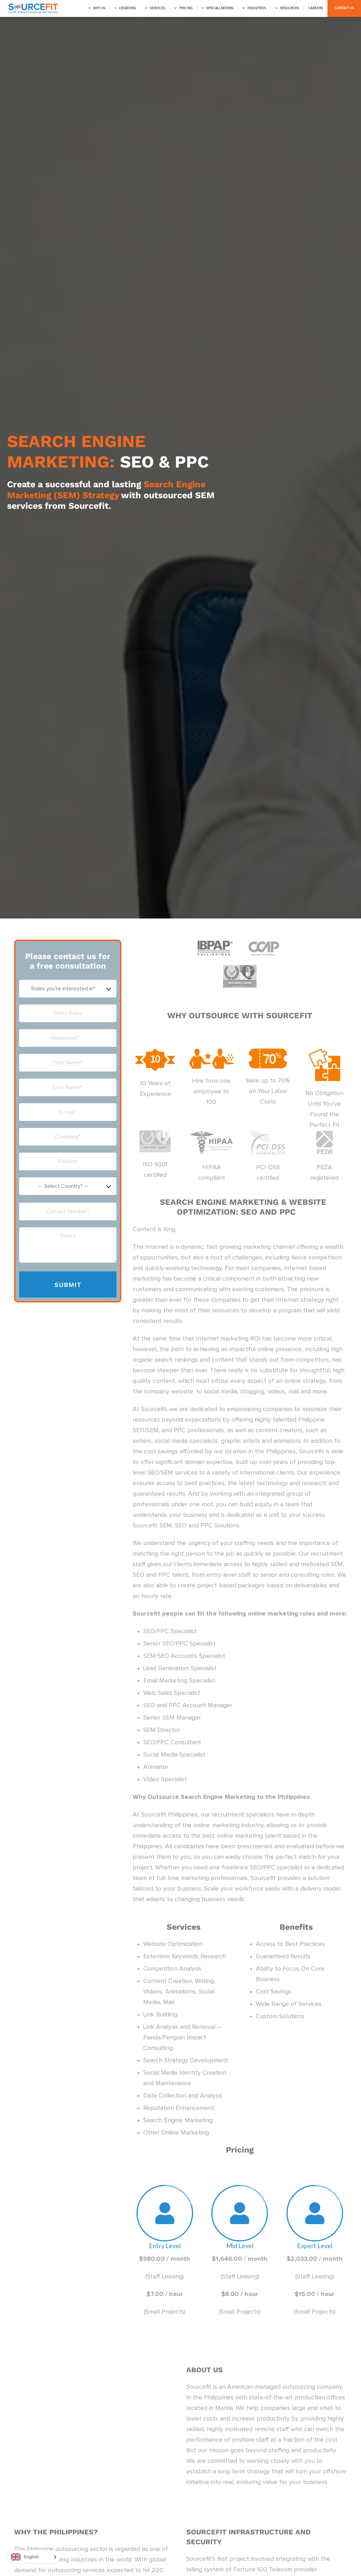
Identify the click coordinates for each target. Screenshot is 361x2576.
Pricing (185, 8)
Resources (289, 8)
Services (157, 8)
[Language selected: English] (33, 2557)
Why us (99, 8)
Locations (127, 8)
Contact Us (344, 8)
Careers (315, 8)
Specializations (219, 8)
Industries (256, 8)
